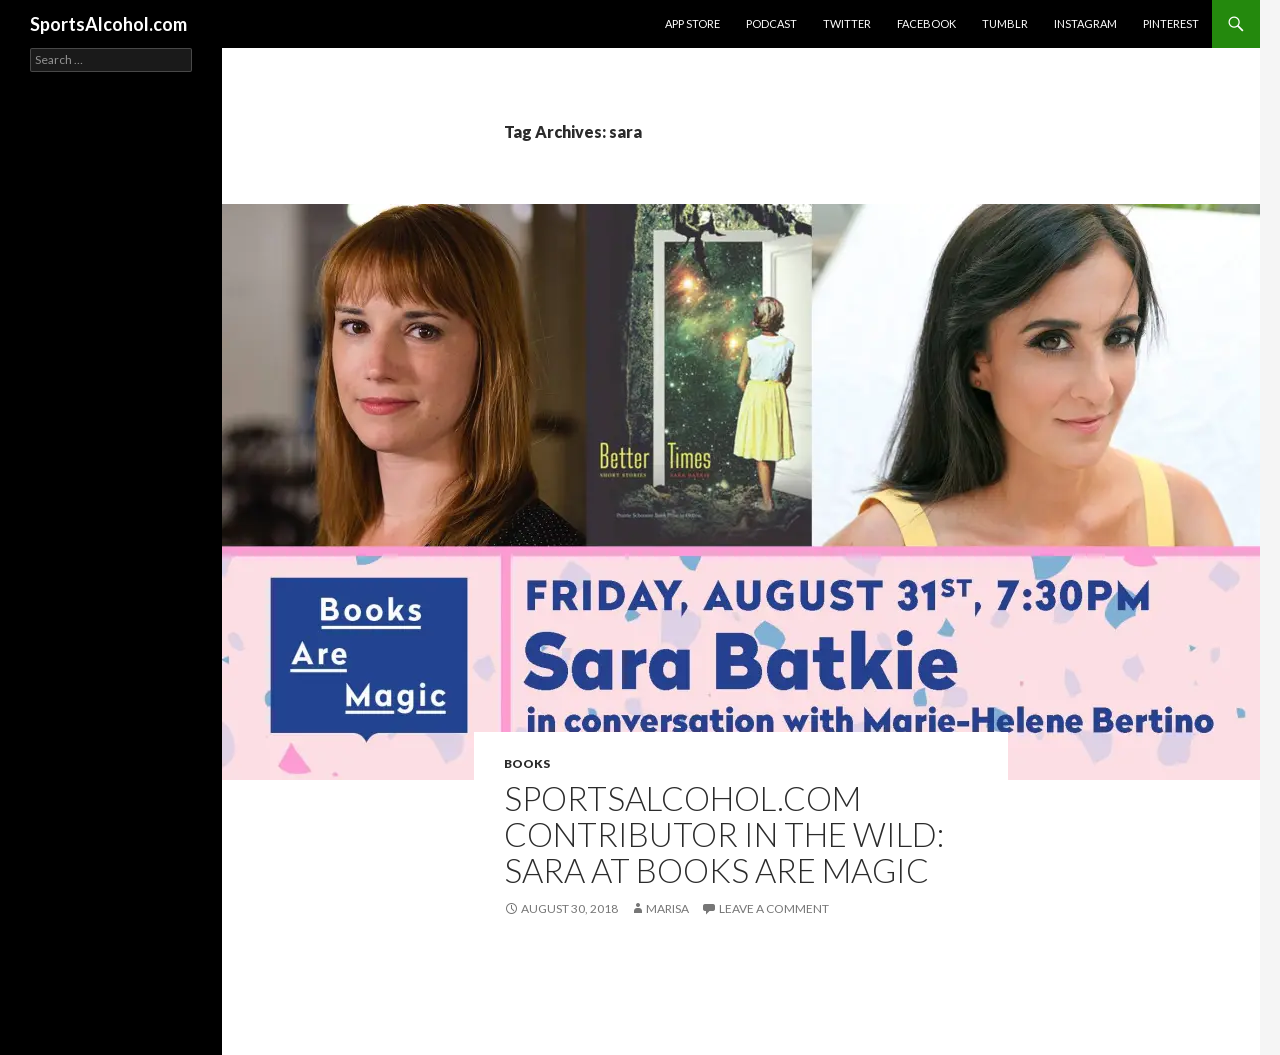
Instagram (1085, 23)
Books (527, 763)
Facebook (926, 23)
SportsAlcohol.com (108, 24)
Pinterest (1171, 23)
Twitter (847, 23)
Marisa (667, 908)
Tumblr (1005, 23)
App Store (692, 23)
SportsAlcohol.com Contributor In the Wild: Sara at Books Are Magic (724, 834)
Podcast (771, 23)
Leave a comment (774, 908)
